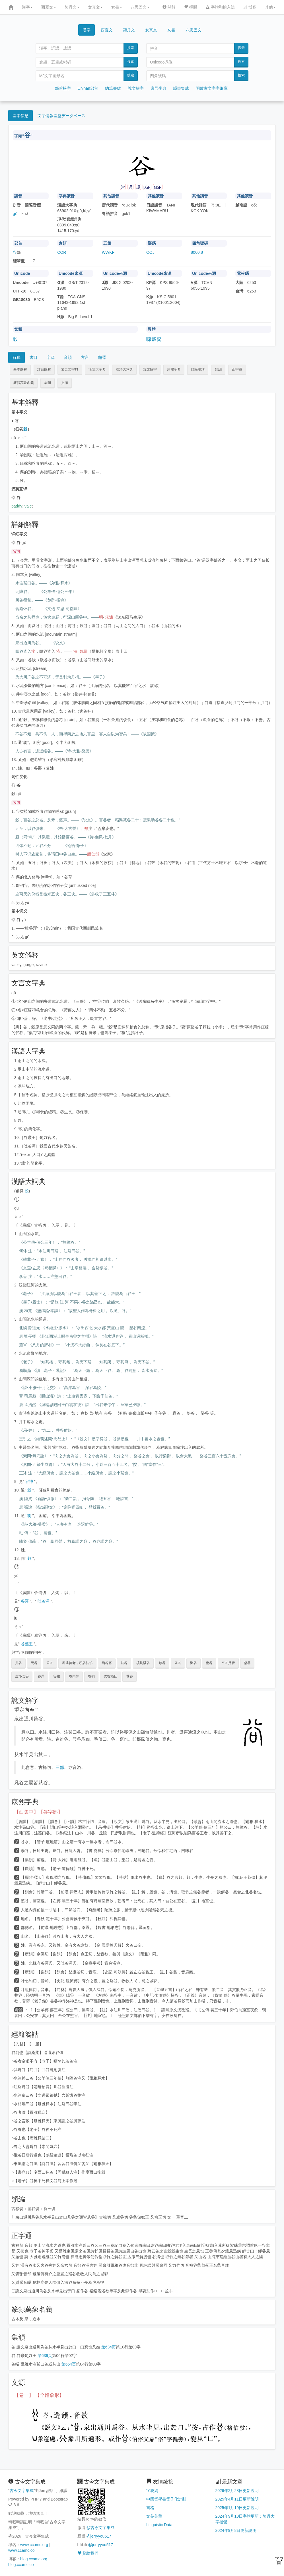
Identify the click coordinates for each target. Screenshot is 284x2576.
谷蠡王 (27, 1644)
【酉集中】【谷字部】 (38, 1812)
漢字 (27, 7)
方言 (85, 357)
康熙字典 (158, 88)
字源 (51, 357)
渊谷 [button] (193, 1663)
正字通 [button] (237, 369)
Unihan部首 (88, 88)
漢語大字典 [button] (97, 369)
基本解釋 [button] (20, 369)
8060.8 (197, 252)
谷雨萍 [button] (74, 1676)
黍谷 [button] (129, 1676)
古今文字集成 (22, 2490)
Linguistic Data (159, 2524)
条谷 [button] (177, 1663)
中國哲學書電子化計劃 (166, 2499)
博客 (249, 7)
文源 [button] (64, 383)
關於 (169, 7)
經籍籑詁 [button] (198, 369)
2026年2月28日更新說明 (237, 2490)
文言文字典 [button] (69, 369)
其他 (270, 7)
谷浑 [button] (41, 1676)
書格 (150, 2507)
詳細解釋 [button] (44, 369)
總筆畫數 (113, 88)
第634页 (108, 2347)
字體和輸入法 (220, 7)
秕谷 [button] (209, 1663)
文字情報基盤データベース (61, 115)
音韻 (68, 357)
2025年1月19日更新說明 (237, 2507)
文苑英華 (154, 2516)
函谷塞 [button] (107, 1663)
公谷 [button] (49, 1663)
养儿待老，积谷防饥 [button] (77, 1663)
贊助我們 (87, 2553)
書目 (34, 357)
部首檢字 (63, 88)
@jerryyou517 (98, 2536)
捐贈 (190, 7)
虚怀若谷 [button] (22, 1676)
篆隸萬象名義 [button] (23, 383)
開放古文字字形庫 (212, 88)
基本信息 (20, 115)
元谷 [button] (34, 1663)
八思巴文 (140, 7)
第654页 (68, 2364)
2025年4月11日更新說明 (237, 2499)
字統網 (152, 2490)
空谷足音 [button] (228, 1663)
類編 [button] (218, 369)
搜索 (130, 48)
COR (61, 252)
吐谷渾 (44, 1601)
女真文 (95, 7)
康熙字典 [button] (174, 369)
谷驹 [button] (91, 1676)
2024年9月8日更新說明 (236, 2530)
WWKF (108, 252)
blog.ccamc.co (21, 2564)
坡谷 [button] (124, 1663)
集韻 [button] (47, 383)
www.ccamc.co (21, 2550)
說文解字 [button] (150, 369)
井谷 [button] (18, 1663)
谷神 (29, 1481)
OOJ (150, 252)
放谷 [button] (162, 1663)
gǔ (15, 213)
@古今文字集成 (100, 2527)
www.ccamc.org (34, 2544)
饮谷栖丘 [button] (110, 1676)
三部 (59, 1767)
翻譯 (102, 357)
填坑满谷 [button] (143, 1663)
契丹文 (72, 7)
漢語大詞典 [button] (124, 369)
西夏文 (48, 7)
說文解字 (136, 88)
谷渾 (25, 1601)
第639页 (45, 2355)
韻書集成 (181, 88)
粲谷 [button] (247, 1663)
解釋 (16, 357)
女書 (116, 7)
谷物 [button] (56, 1676)
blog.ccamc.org (33, 2559)
